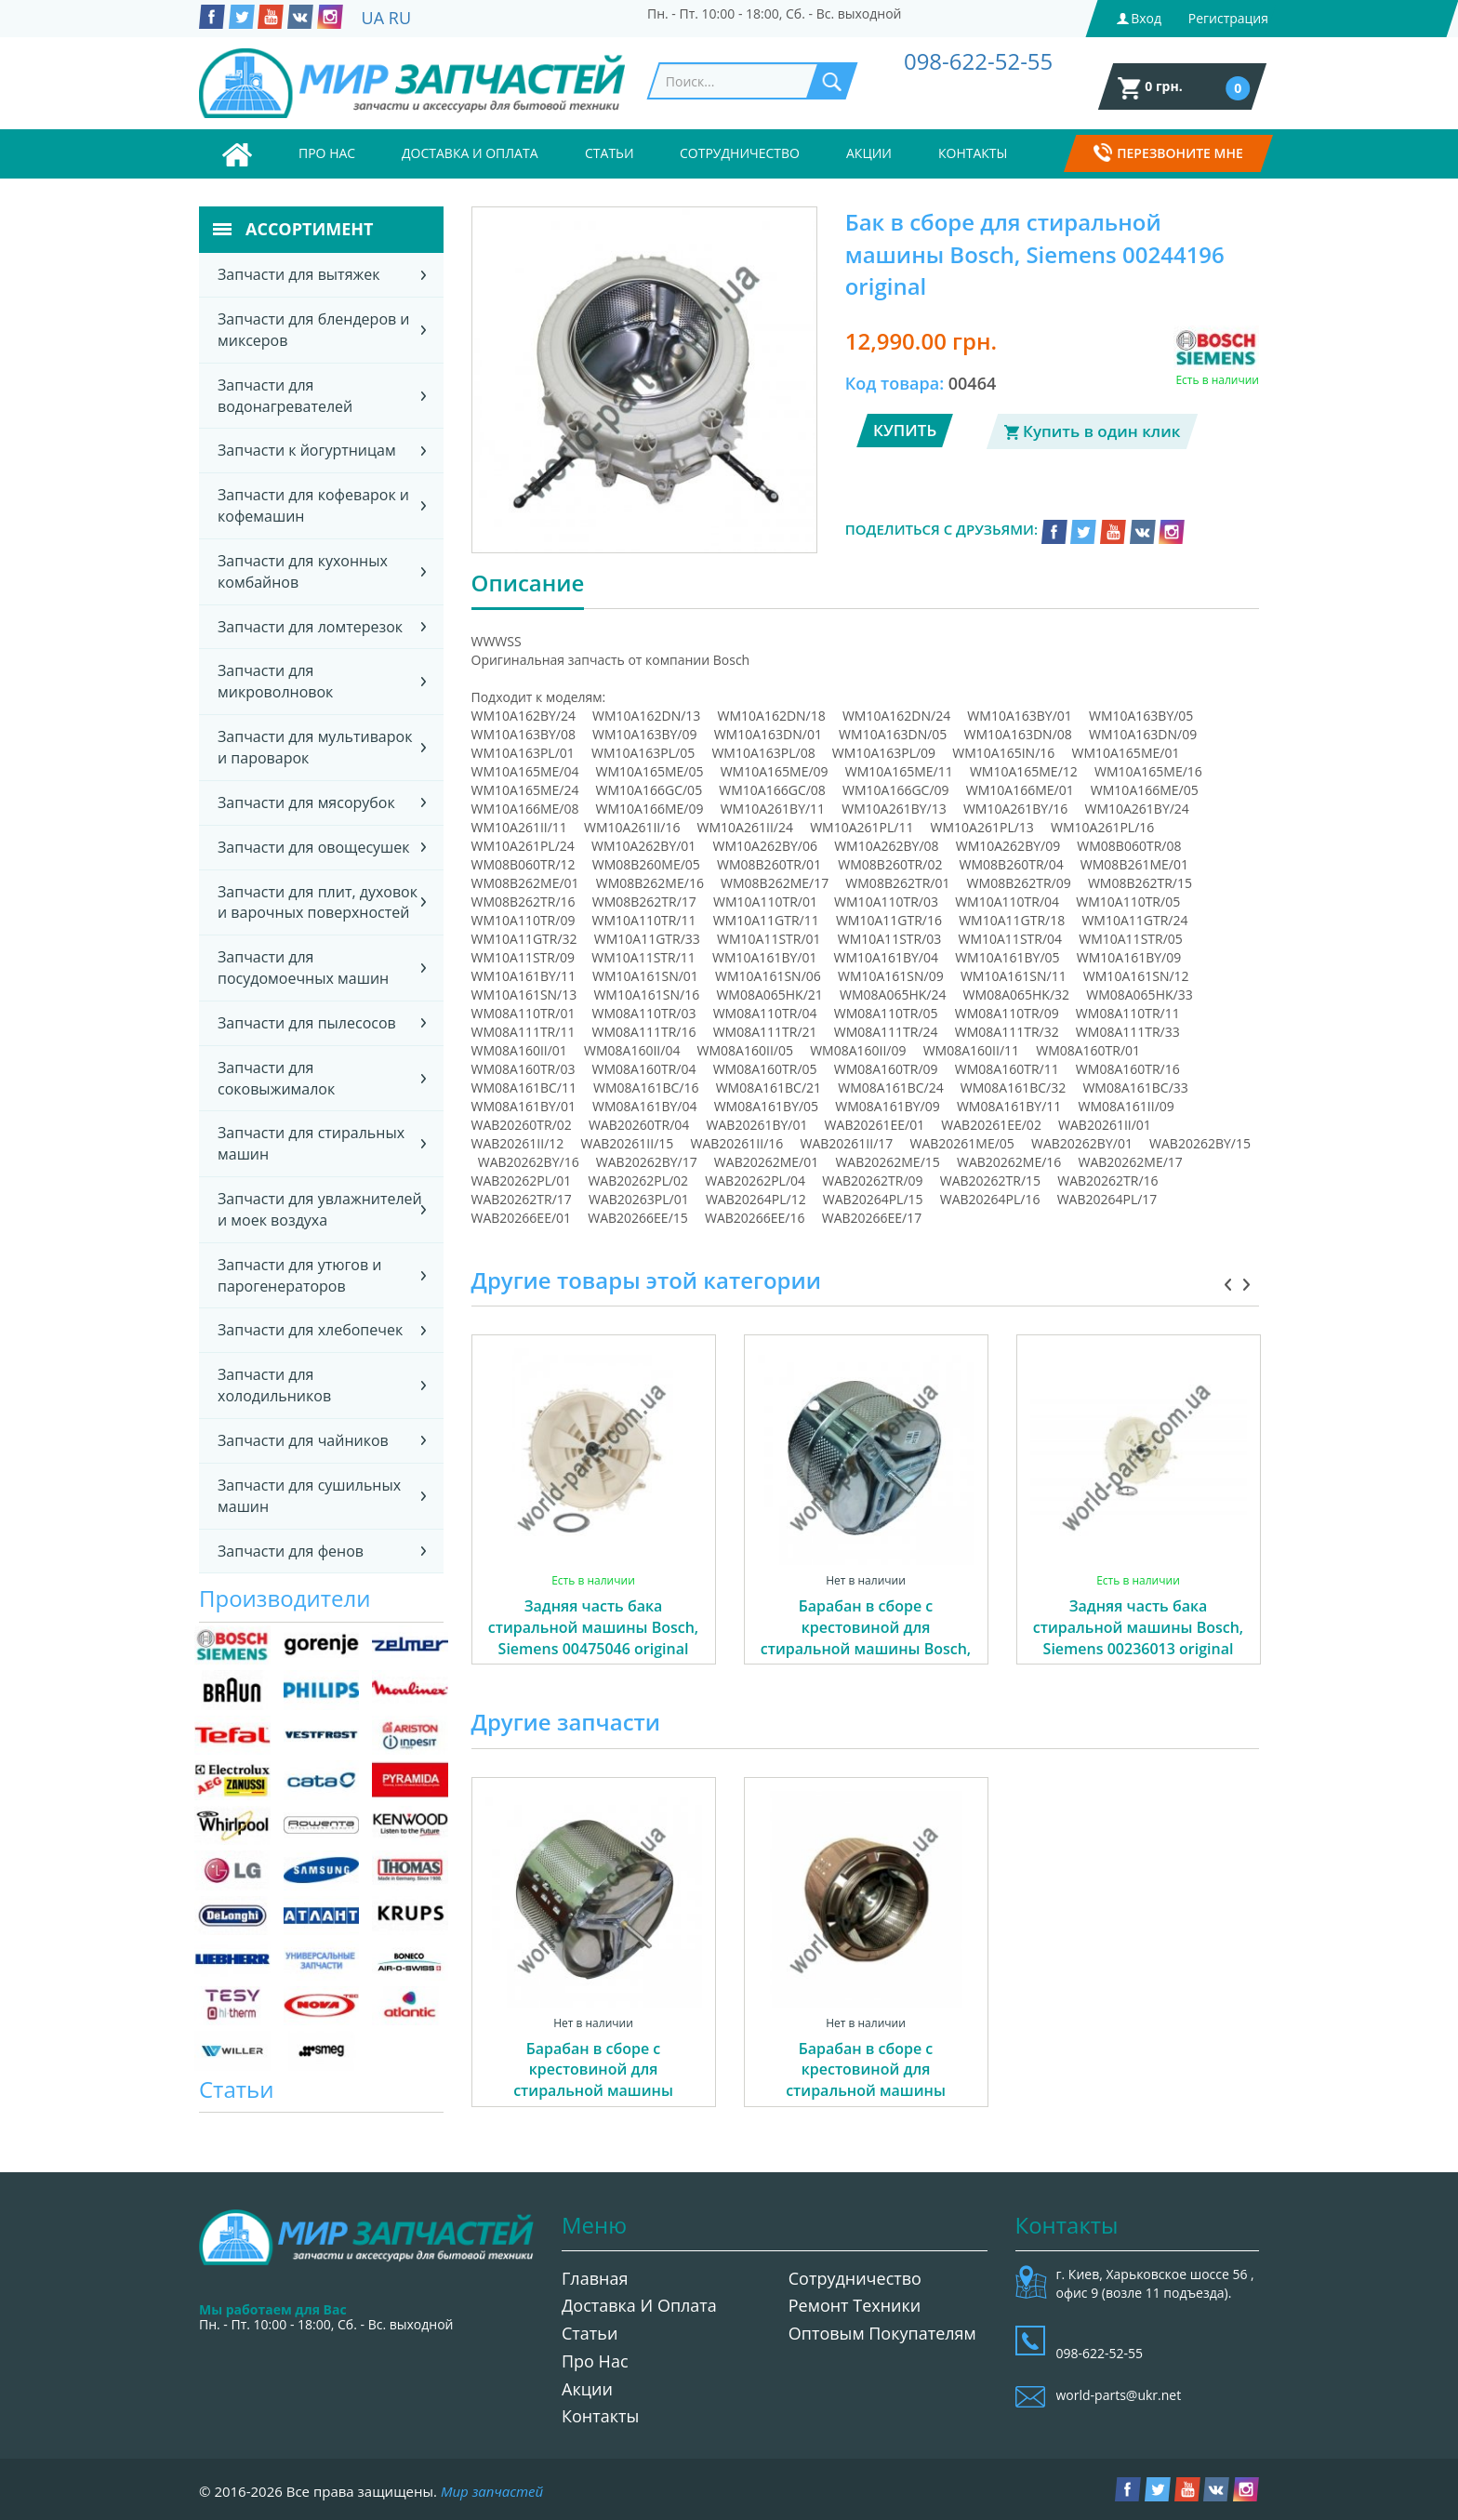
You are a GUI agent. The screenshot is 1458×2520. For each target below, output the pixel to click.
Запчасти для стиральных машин (311, 1143)
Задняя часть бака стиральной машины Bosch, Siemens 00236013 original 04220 (1138, 1638)
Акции (869, 153)
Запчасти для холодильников (274, 1385)
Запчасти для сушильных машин (309, 1496)
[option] (593, 1520)
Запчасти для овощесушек (314, 847)
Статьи (609, 153)
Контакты (972, 153)
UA (373, 18)
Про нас (326, 153)
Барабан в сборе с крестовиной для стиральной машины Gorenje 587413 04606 (866, 2080)
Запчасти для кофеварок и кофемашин (313, 505)
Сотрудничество (740, 153)
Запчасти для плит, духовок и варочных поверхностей (318, 902)
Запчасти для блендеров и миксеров (314, 330)
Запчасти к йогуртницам (307, 450)
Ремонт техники (855, 2305)
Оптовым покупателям (882, 2333)
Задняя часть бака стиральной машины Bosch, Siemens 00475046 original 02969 (593, 1638)
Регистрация (1228, 18)
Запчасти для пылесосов (307, 1023)
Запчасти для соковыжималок (276, 1078)
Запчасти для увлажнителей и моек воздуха (320, 1209)
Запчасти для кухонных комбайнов (303, 571)
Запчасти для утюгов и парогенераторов (299, 1275)
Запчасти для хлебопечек (310, 1330)
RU (400, 18)
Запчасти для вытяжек (299, 274)
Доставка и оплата (470, 153)
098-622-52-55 (978, 61)
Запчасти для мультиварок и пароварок (315, 747)
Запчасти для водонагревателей (285, 396)
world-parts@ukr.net (1119, 2395)
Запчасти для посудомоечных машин (303, 967)
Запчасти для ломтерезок (310, 627)
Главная (595, 2278)
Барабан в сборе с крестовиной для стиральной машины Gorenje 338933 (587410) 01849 (593, 2090)
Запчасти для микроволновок (275, 681)
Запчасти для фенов (291, 1551)
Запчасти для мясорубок (306, 802)
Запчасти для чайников (303, 1440)
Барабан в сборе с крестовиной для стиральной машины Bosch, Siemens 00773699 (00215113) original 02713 (866, 1648)
